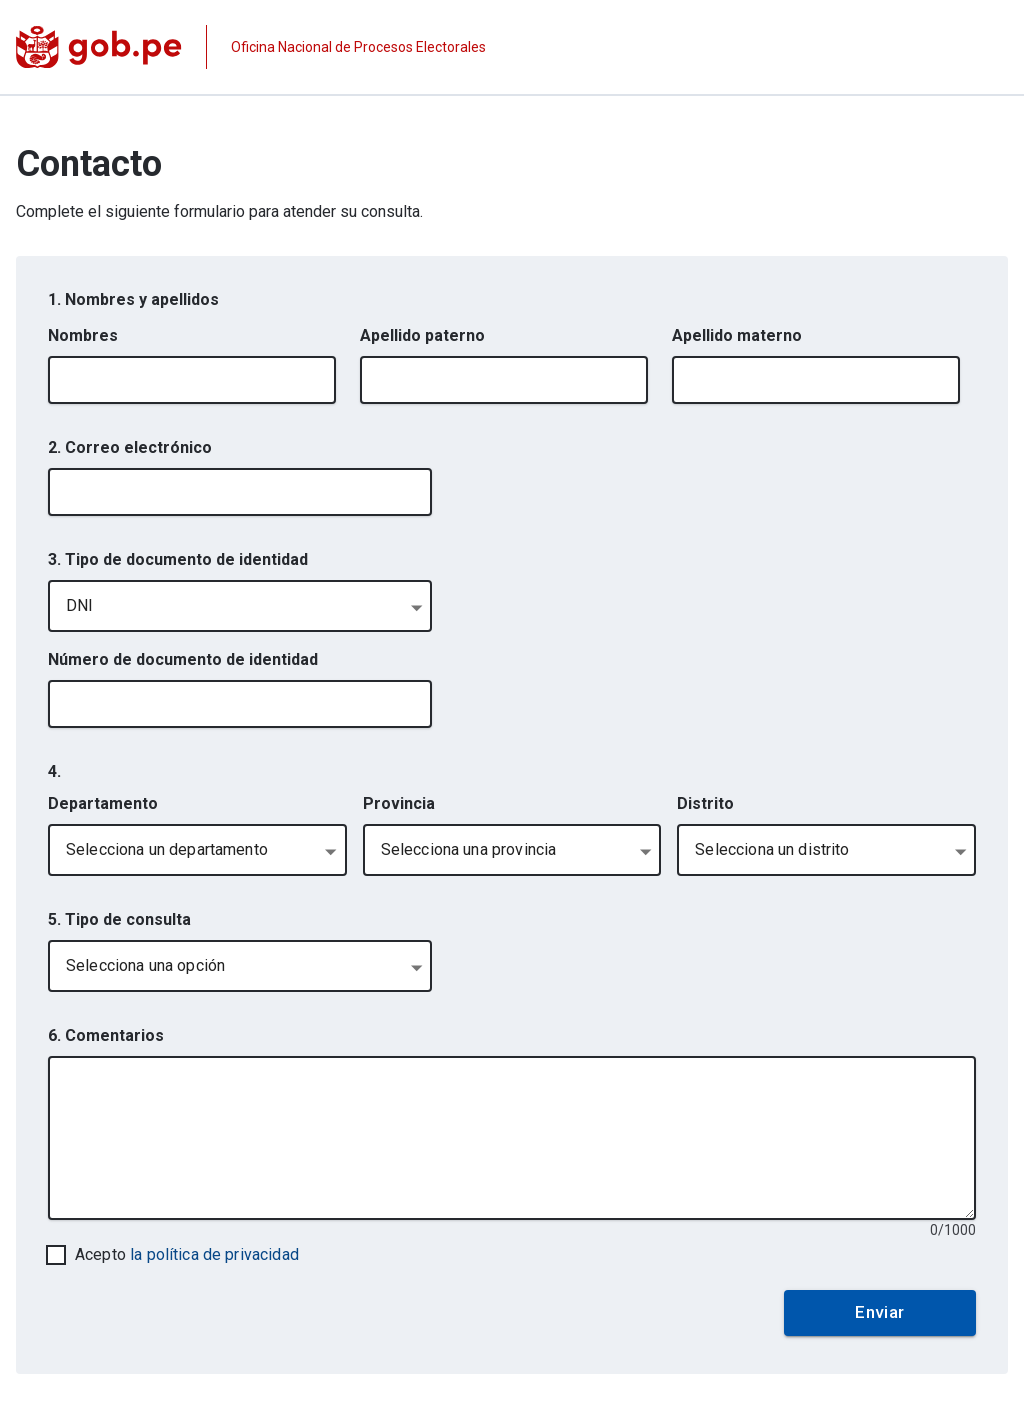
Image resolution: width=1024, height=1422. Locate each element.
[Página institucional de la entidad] (251, 47)
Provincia (399, 803)
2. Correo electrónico (130, 447)
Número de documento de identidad (183, 659)
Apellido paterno (422, 335)
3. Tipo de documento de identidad (178, 559)
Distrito (705, 803)
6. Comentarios (106, 1035)
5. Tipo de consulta (119, 919)
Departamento (103, 803)
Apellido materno (737, 335)
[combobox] (240, 606)
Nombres (83, 335)
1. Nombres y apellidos (133, 299)
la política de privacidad (214, 1254)
